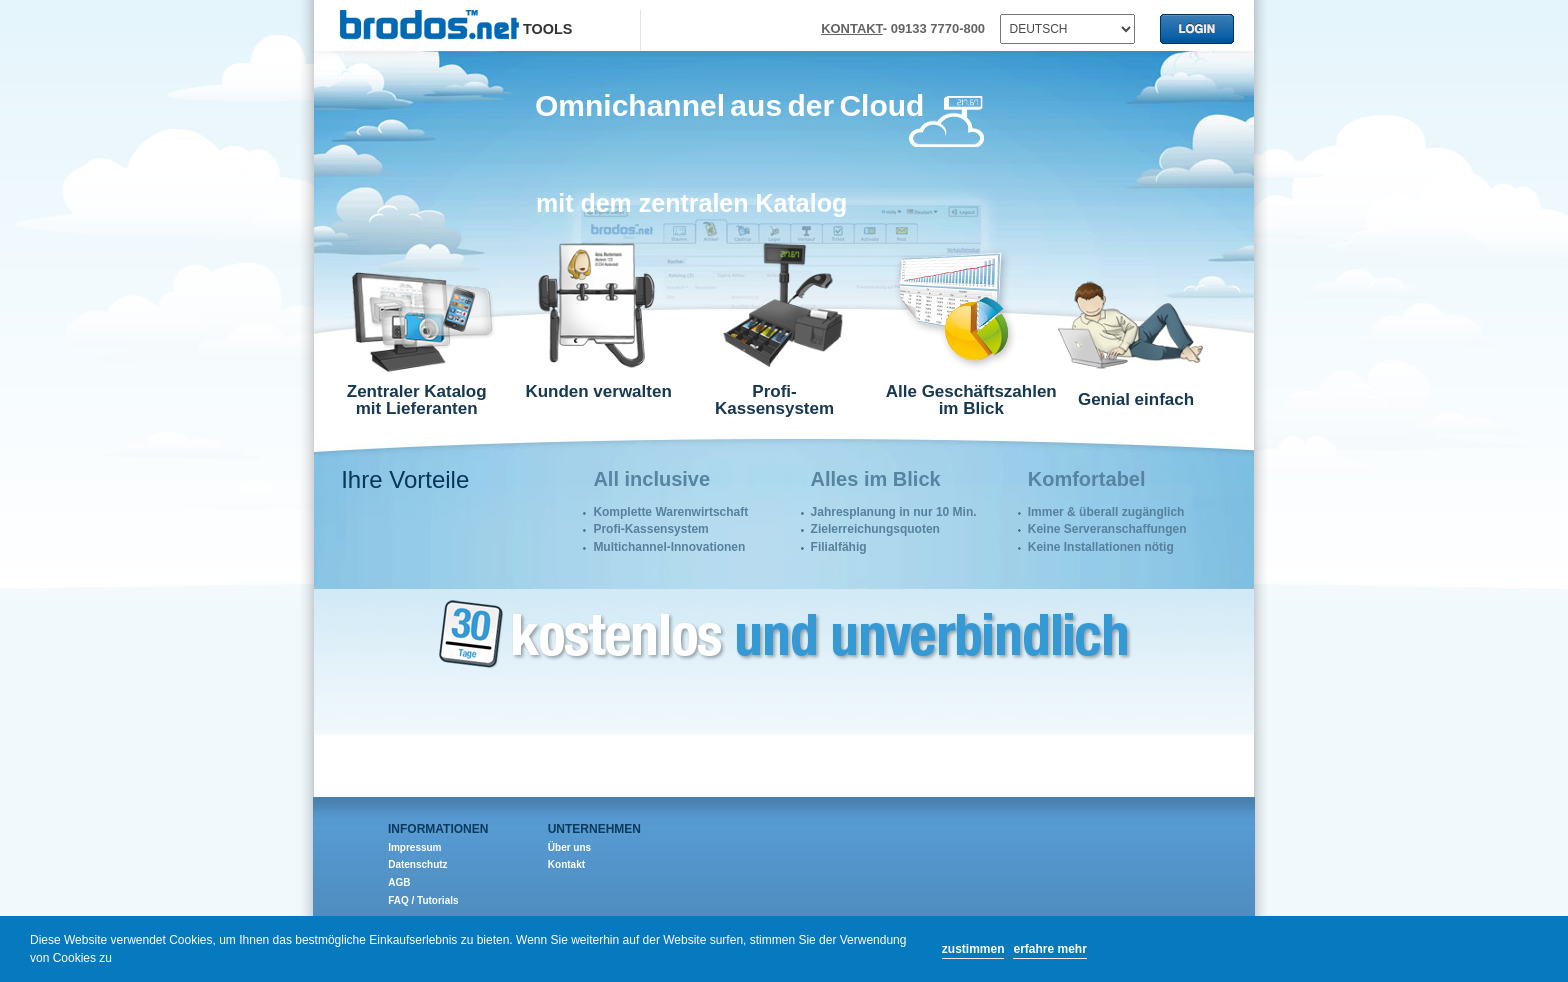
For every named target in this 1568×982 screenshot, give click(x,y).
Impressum (414, 847)
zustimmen (973, 949)
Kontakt (566, 864)
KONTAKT (852, 28)
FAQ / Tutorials (423, 900)
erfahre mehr (1049, 949)
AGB (399, 882)
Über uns (569, 847)
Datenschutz (417, 864)
